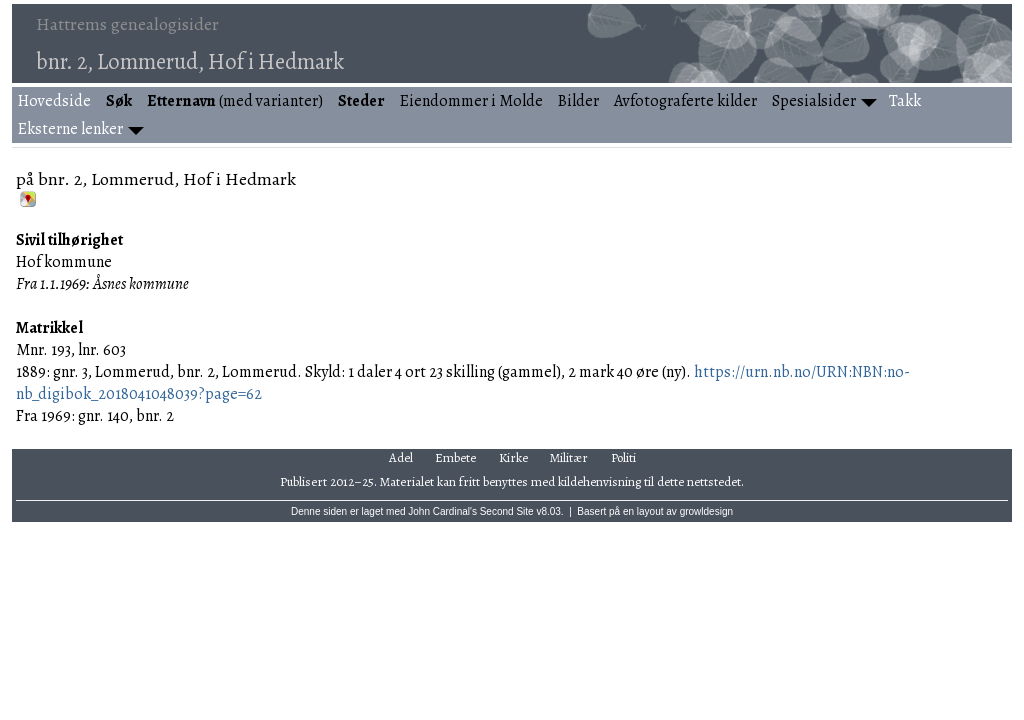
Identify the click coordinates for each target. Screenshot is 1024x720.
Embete (455, 457)
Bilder (578, 101)
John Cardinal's (442, 511)
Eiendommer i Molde (471, 101)
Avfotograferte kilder (685, 101)
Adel (401, 457)
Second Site (507, 511)
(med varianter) (235, 101)
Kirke (513, 457)
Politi (623, 457)
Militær (569, 457)
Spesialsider (814, 101)
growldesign (706, 511)
